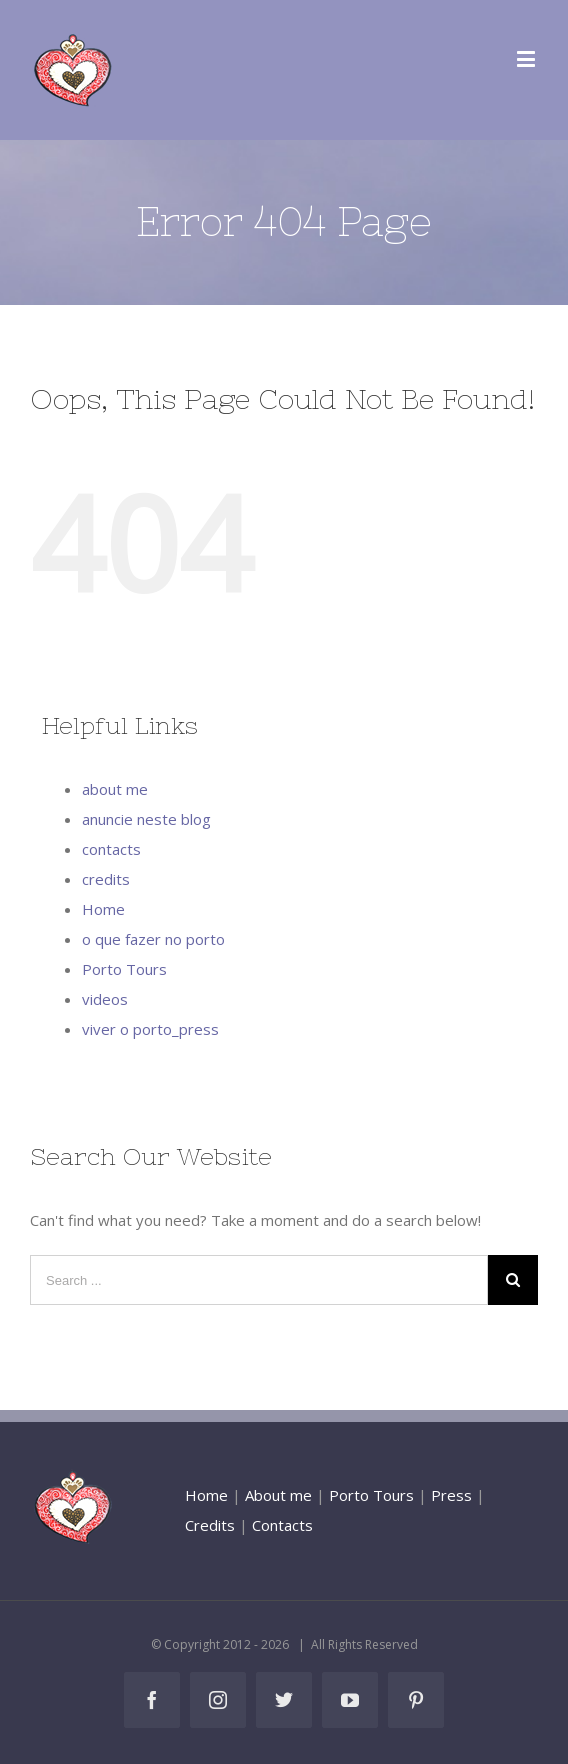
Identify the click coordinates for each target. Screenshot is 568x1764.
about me (115, 789)
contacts (111, 849)
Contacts (282, 1525)
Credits (210, 1525)
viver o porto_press (150, 1029)
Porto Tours (124, 969)
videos (105, 999)
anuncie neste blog (146, 819)
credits (106, 879)
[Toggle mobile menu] (527, 58)
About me (278, 1495)
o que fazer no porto (153, 939)
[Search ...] (259, 1280)
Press (451, 1495)
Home (103, 909)
